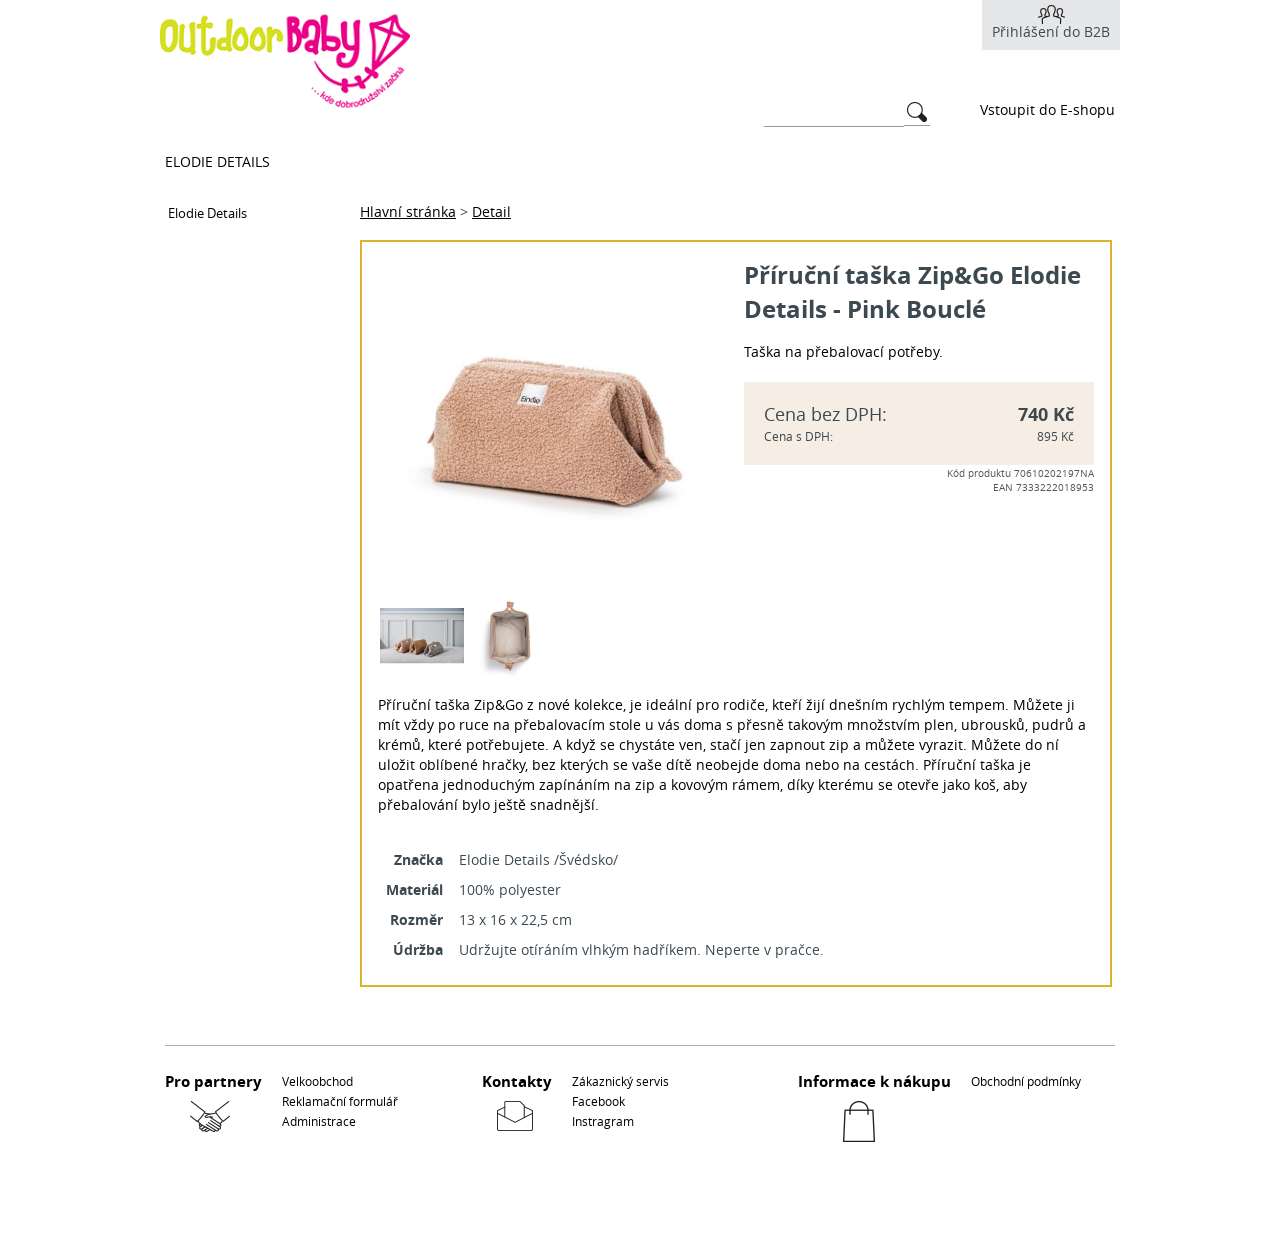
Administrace (319, 1121)
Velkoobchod (317, 1081)
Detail (491, 211)
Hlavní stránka (408, 211)
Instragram (603, 1121)
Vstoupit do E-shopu (1047, 109)
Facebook (598, 1101)
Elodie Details (217, 161)
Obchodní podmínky (1026, 1081)
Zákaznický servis (620, 1081)
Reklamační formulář (340, 1101)
